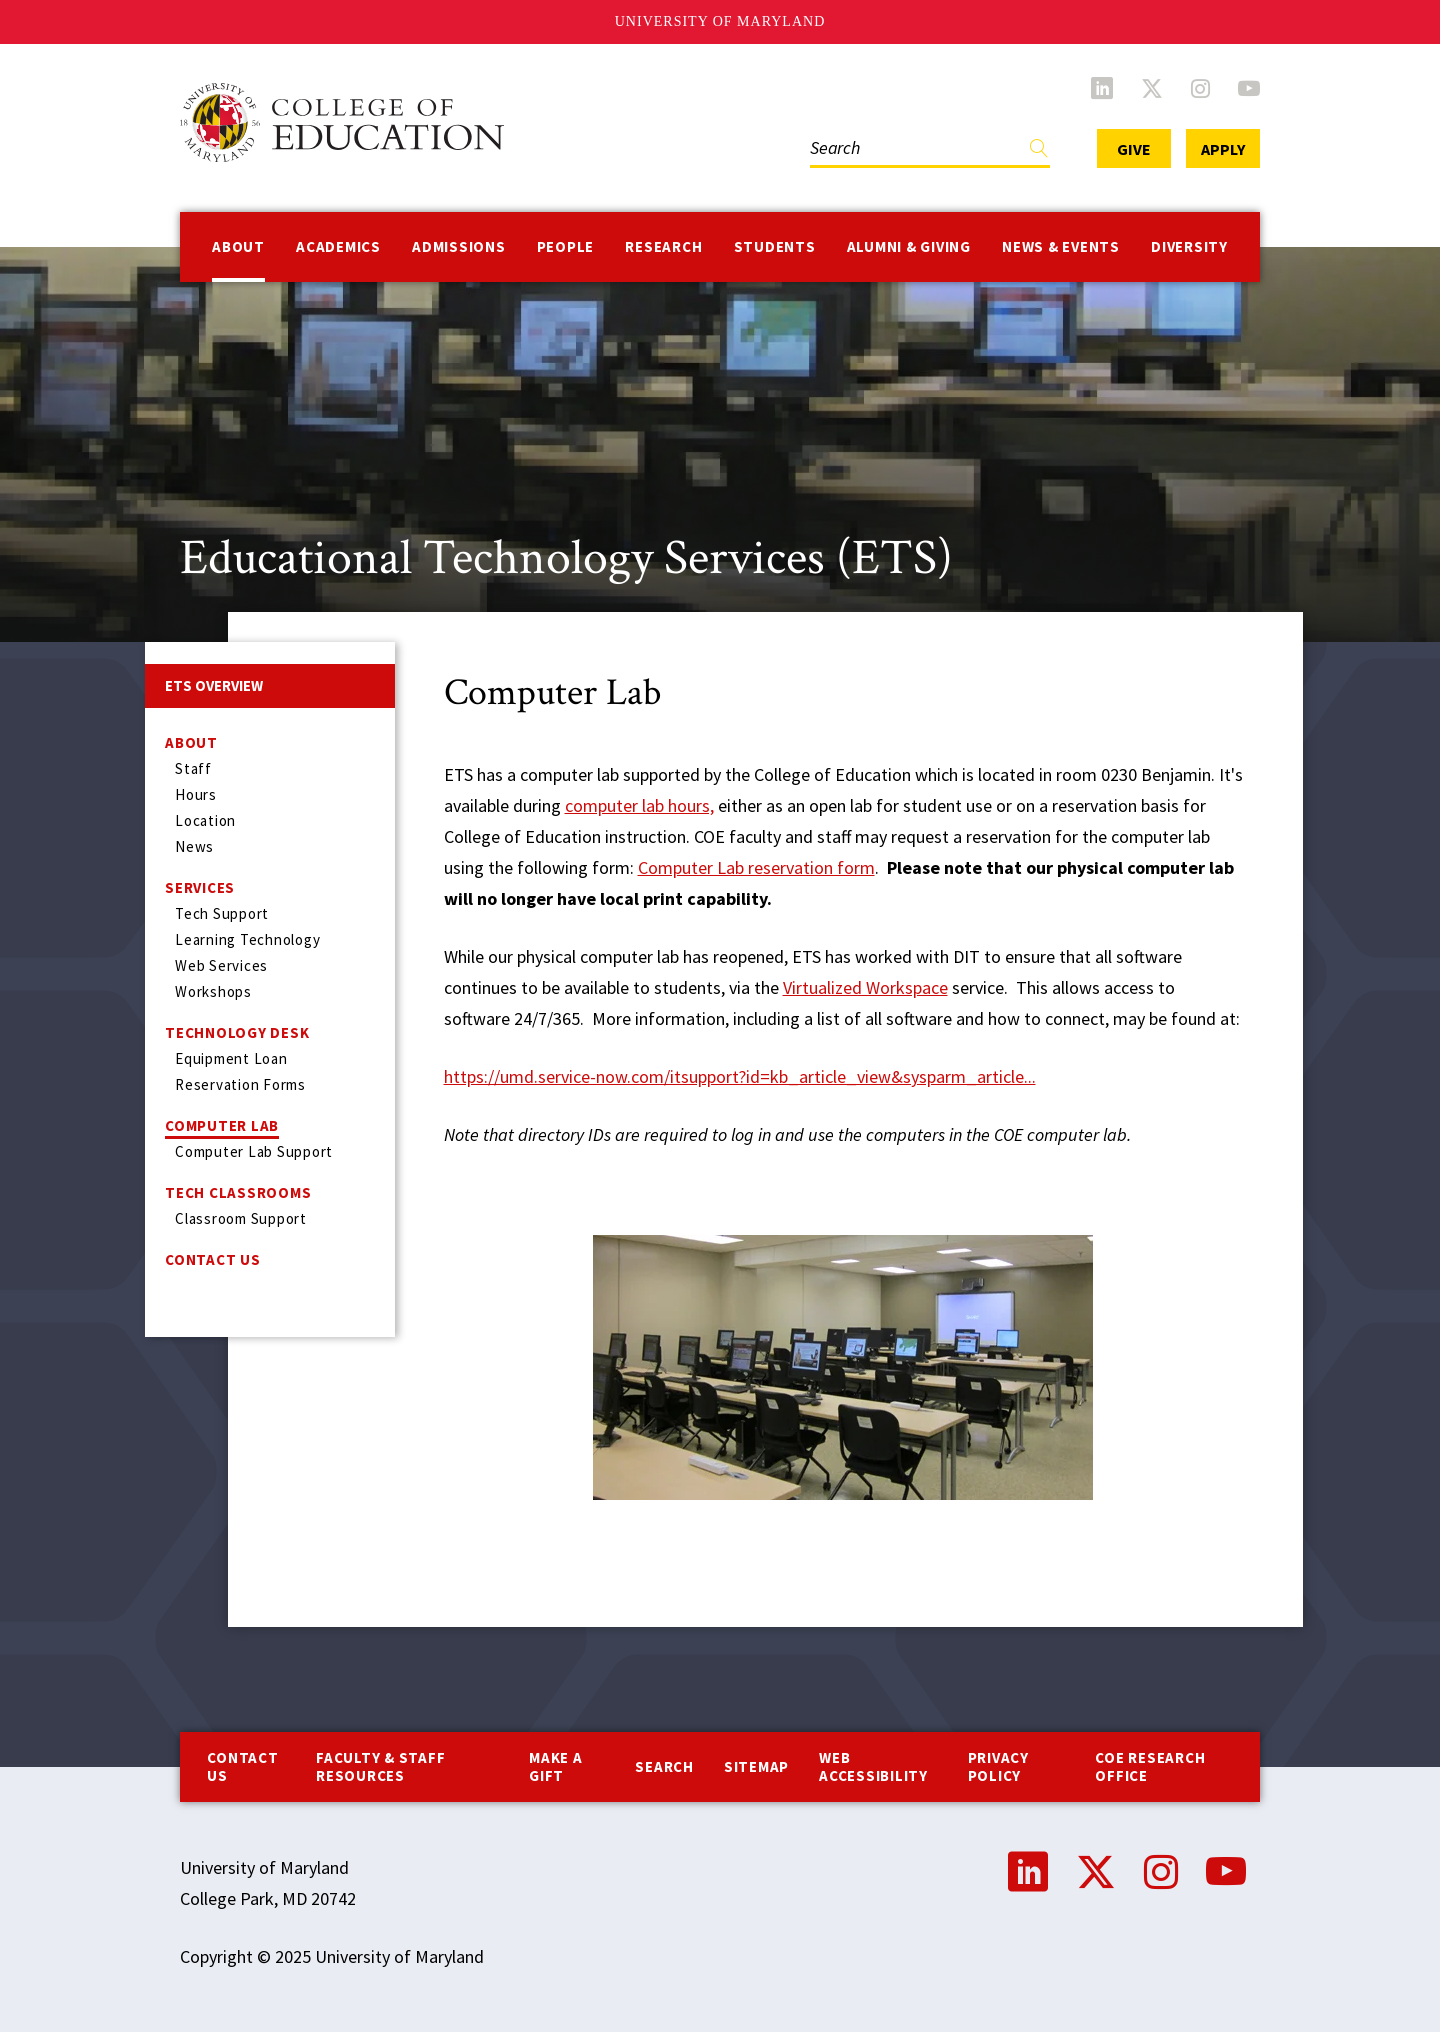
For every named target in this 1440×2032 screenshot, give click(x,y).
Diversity (1189, 246)
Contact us (242, 1766)
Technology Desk (237, 1032)
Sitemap (756, 1766)
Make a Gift (556, 1766)
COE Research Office (1150, 1766)
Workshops (213, 991)
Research (663, 246)
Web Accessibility (873, 1766)
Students (775, 246)
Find (1039, 152)
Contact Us (213, 1259)
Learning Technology (247, 939)
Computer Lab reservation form (756, 867)
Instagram (1200, 88)
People (566, 246)
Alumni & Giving (909, 246)
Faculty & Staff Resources (380, 1766)
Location (205, 820)
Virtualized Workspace (865, 987)
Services (200, 887)
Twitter (1152, 88)
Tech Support (222, 913)
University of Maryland (720, 21)
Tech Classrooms (238, 1192)
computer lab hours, (639, 805)
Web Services (221, 965)
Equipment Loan (231, 1058)
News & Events (1061, 246)
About (238, 246)
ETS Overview (214, 685)
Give (1134, 149)
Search (664, 1766)
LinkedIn (1102, 88)
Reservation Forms (240, 1084)
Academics (338, 246)
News (194, 846)
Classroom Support (241, 1218)
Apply (1223, 149)
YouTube (1249, 88)
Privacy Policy (998, 1766)
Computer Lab (222, 1125)
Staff (193, 768)
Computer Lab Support (254, 1151)
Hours (196, 794)
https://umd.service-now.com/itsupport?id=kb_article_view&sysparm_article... (740, 1076)
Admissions (459, 246)
